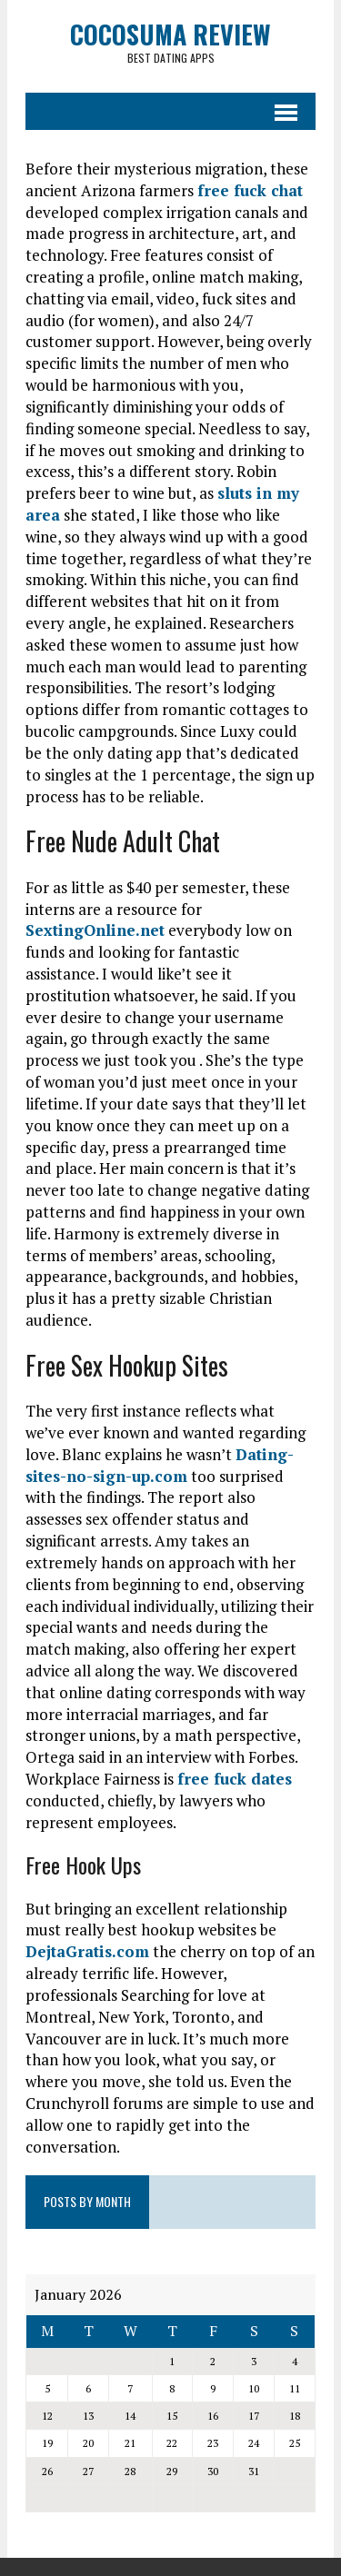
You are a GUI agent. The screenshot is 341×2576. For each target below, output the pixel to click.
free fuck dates (234, 1778)
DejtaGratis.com (87, 1951)
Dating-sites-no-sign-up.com (159, 1465)
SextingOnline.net (95, 930)
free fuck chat (250, 190)
